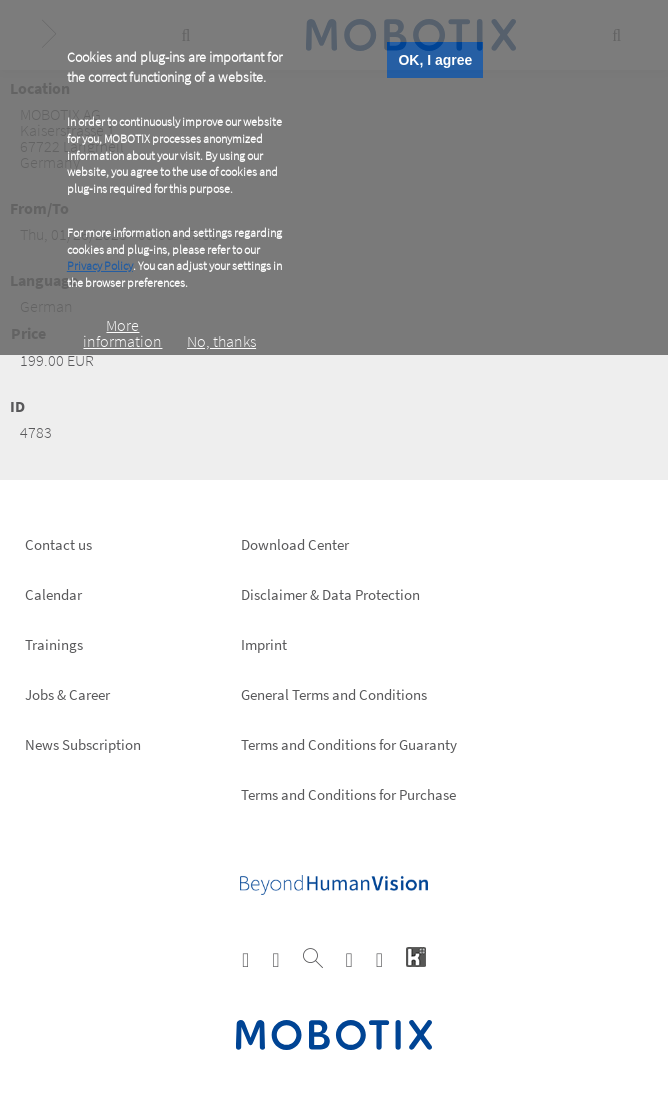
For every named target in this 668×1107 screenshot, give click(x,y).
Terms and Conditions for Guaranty (349, 744)
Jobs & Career (67, 694)
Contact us (58, 544)
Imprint (264, 644)
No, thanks (221, 341)
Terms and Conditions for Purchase (348, 794)
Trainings (54, 644)
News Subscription (83, 744)
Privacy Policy (100, 265)
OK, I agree (435, 60)
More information (122, 333)
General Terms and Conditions (334, 694)
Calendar (53, 594)
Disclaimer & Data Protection (330, 594)
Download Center (295, 544)
